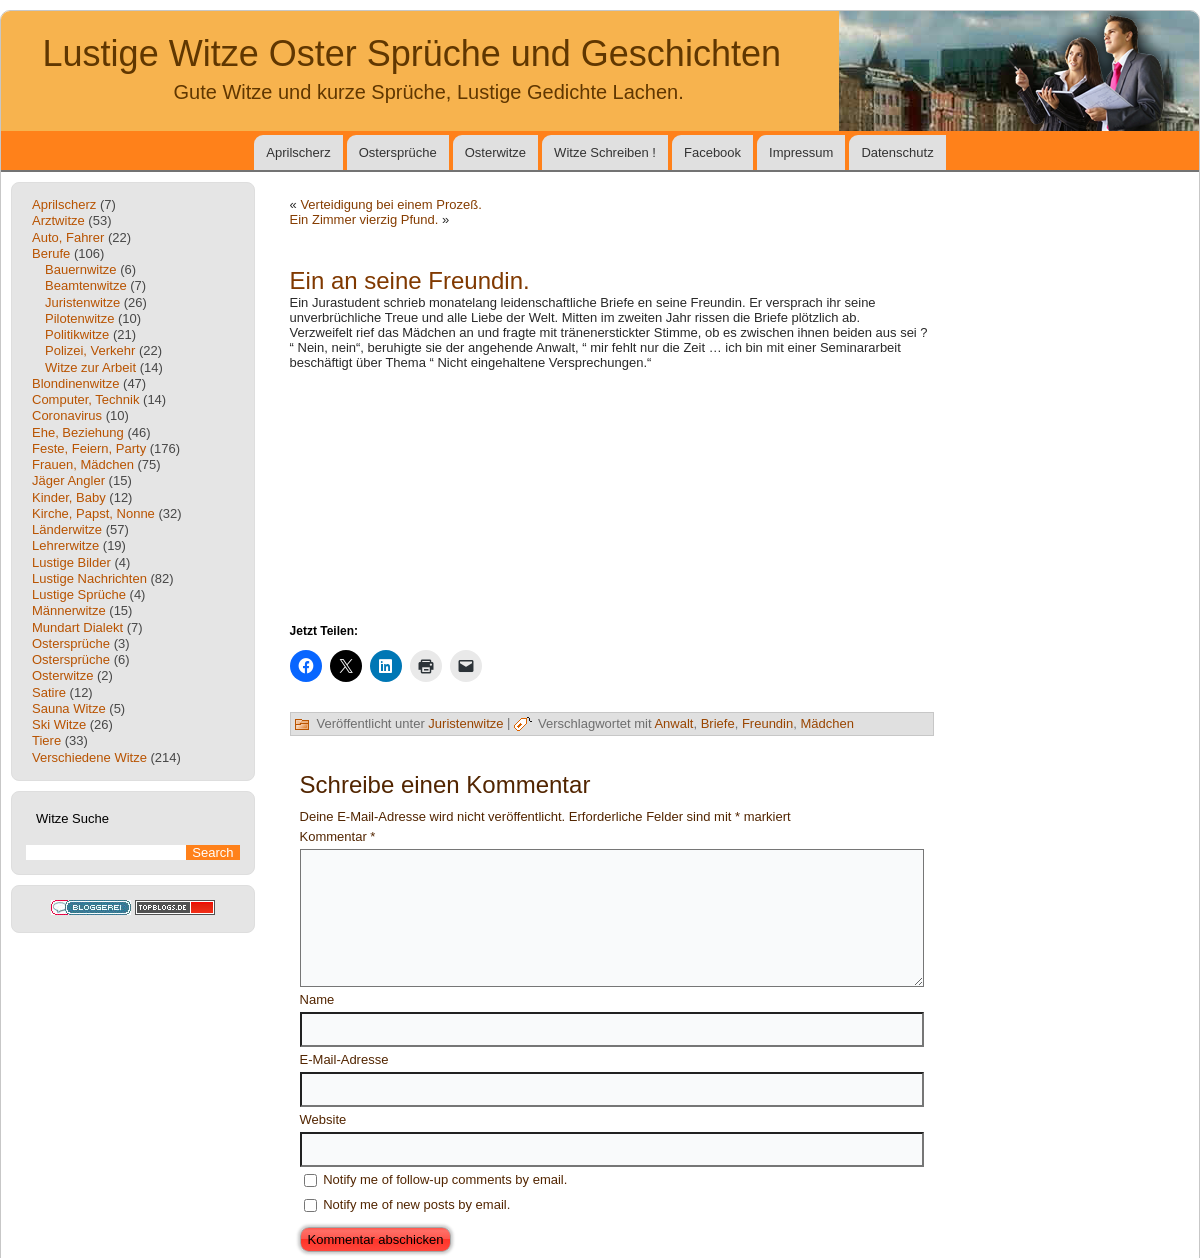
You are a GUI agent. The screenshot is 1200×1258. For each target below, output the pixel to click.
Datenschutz (897, 152)
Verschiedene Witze (89, 757)
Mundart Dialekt (77, 627)
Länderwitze (67, 529)
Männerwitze (69, 610)
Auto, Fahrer (68, 237)
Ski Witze (59, 724)
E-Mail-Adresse (344, 1059)
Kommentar (338, 836)
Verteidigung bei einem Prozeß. (390, 204)
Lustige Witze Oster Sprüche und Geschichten (412, 53)
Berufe (51, 253)
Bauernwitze (81, 269)
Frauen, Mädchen (83, 464)
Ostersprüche (398, 152)
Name (317, 999)
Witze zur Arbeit (90, 367)
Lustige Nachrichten (89, 578)
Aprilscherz (298, 152)
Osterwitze (495, 152)
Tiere (46, 740)
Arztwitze (58, 220)
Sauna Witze (69, 708)
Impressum (801, 152)
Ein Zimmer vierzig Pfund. (364, 219)
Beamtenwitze (86, 285)
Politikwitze (77, 334)
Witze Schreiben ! (605, 152)
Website (323, 1119)
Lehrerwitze (65, 545)
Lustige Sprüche (79, 594)
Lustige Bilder (71, 562)
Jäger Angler (68, 480)
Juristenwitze (82, 302)
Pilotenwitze (79, 318)
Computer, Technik (85, 399)
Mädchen (826, 723)
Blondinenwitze (75, 383)
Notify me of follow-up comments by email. (445, 1179)
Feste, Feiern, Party (89, 448)
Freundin (767, 723)
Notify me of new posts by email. (416, 1204)
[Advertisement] (612, 495)
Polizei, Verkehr (90, 350)
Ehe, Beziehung (78, 432)
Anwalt (673, 723)
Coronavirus (67, 415)
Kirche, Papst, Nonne (93, 513)
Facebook (712, 152)
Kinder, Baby (69, 497)
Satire (49, 692)
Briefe (718, 723)
